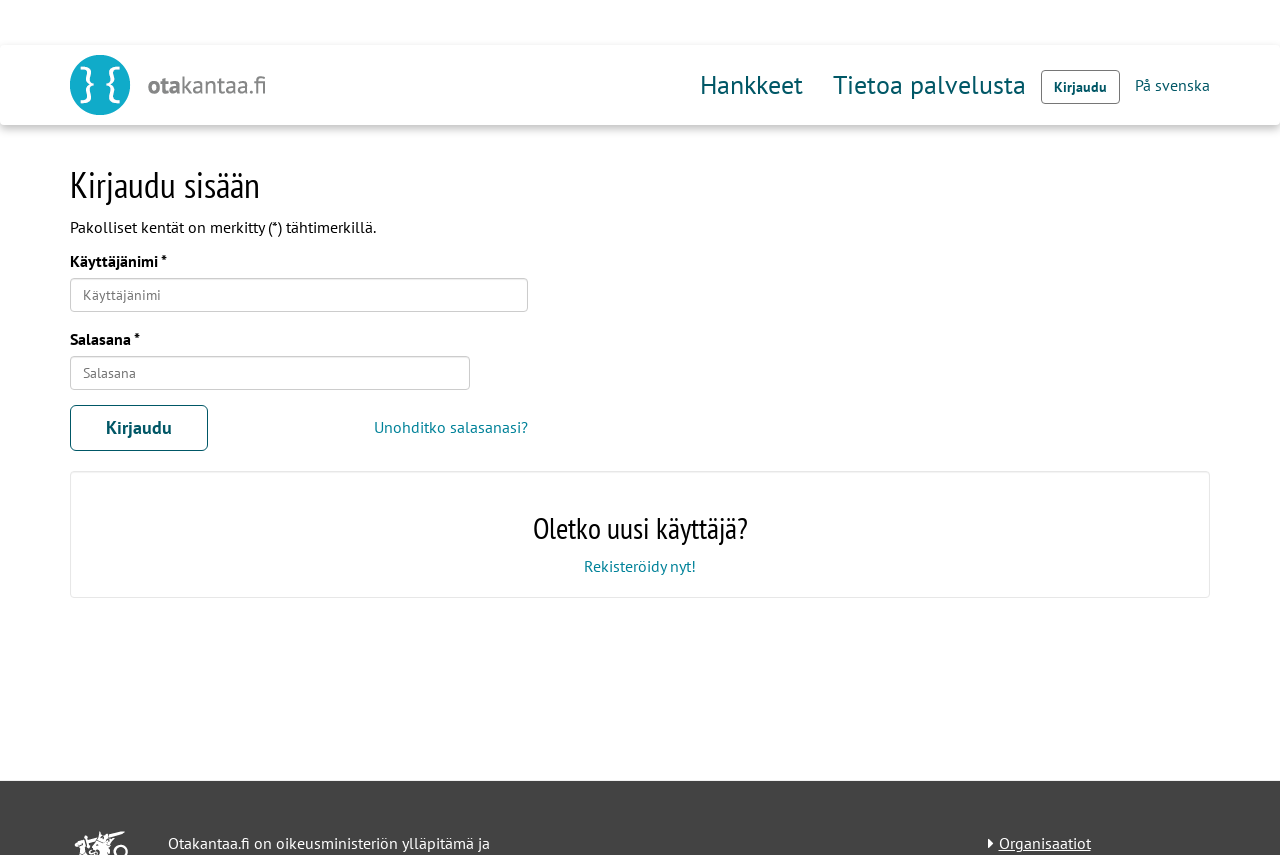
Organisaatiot (1045, 843)
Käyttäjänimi (114, 261)
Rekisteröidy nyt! (640, 566)
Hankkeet (751, 84)
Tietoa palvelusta (929, 84)
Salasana (100, 339)
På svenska (1172, 85)
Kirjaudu (1080, 87)
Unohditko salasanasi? (451, 427)
